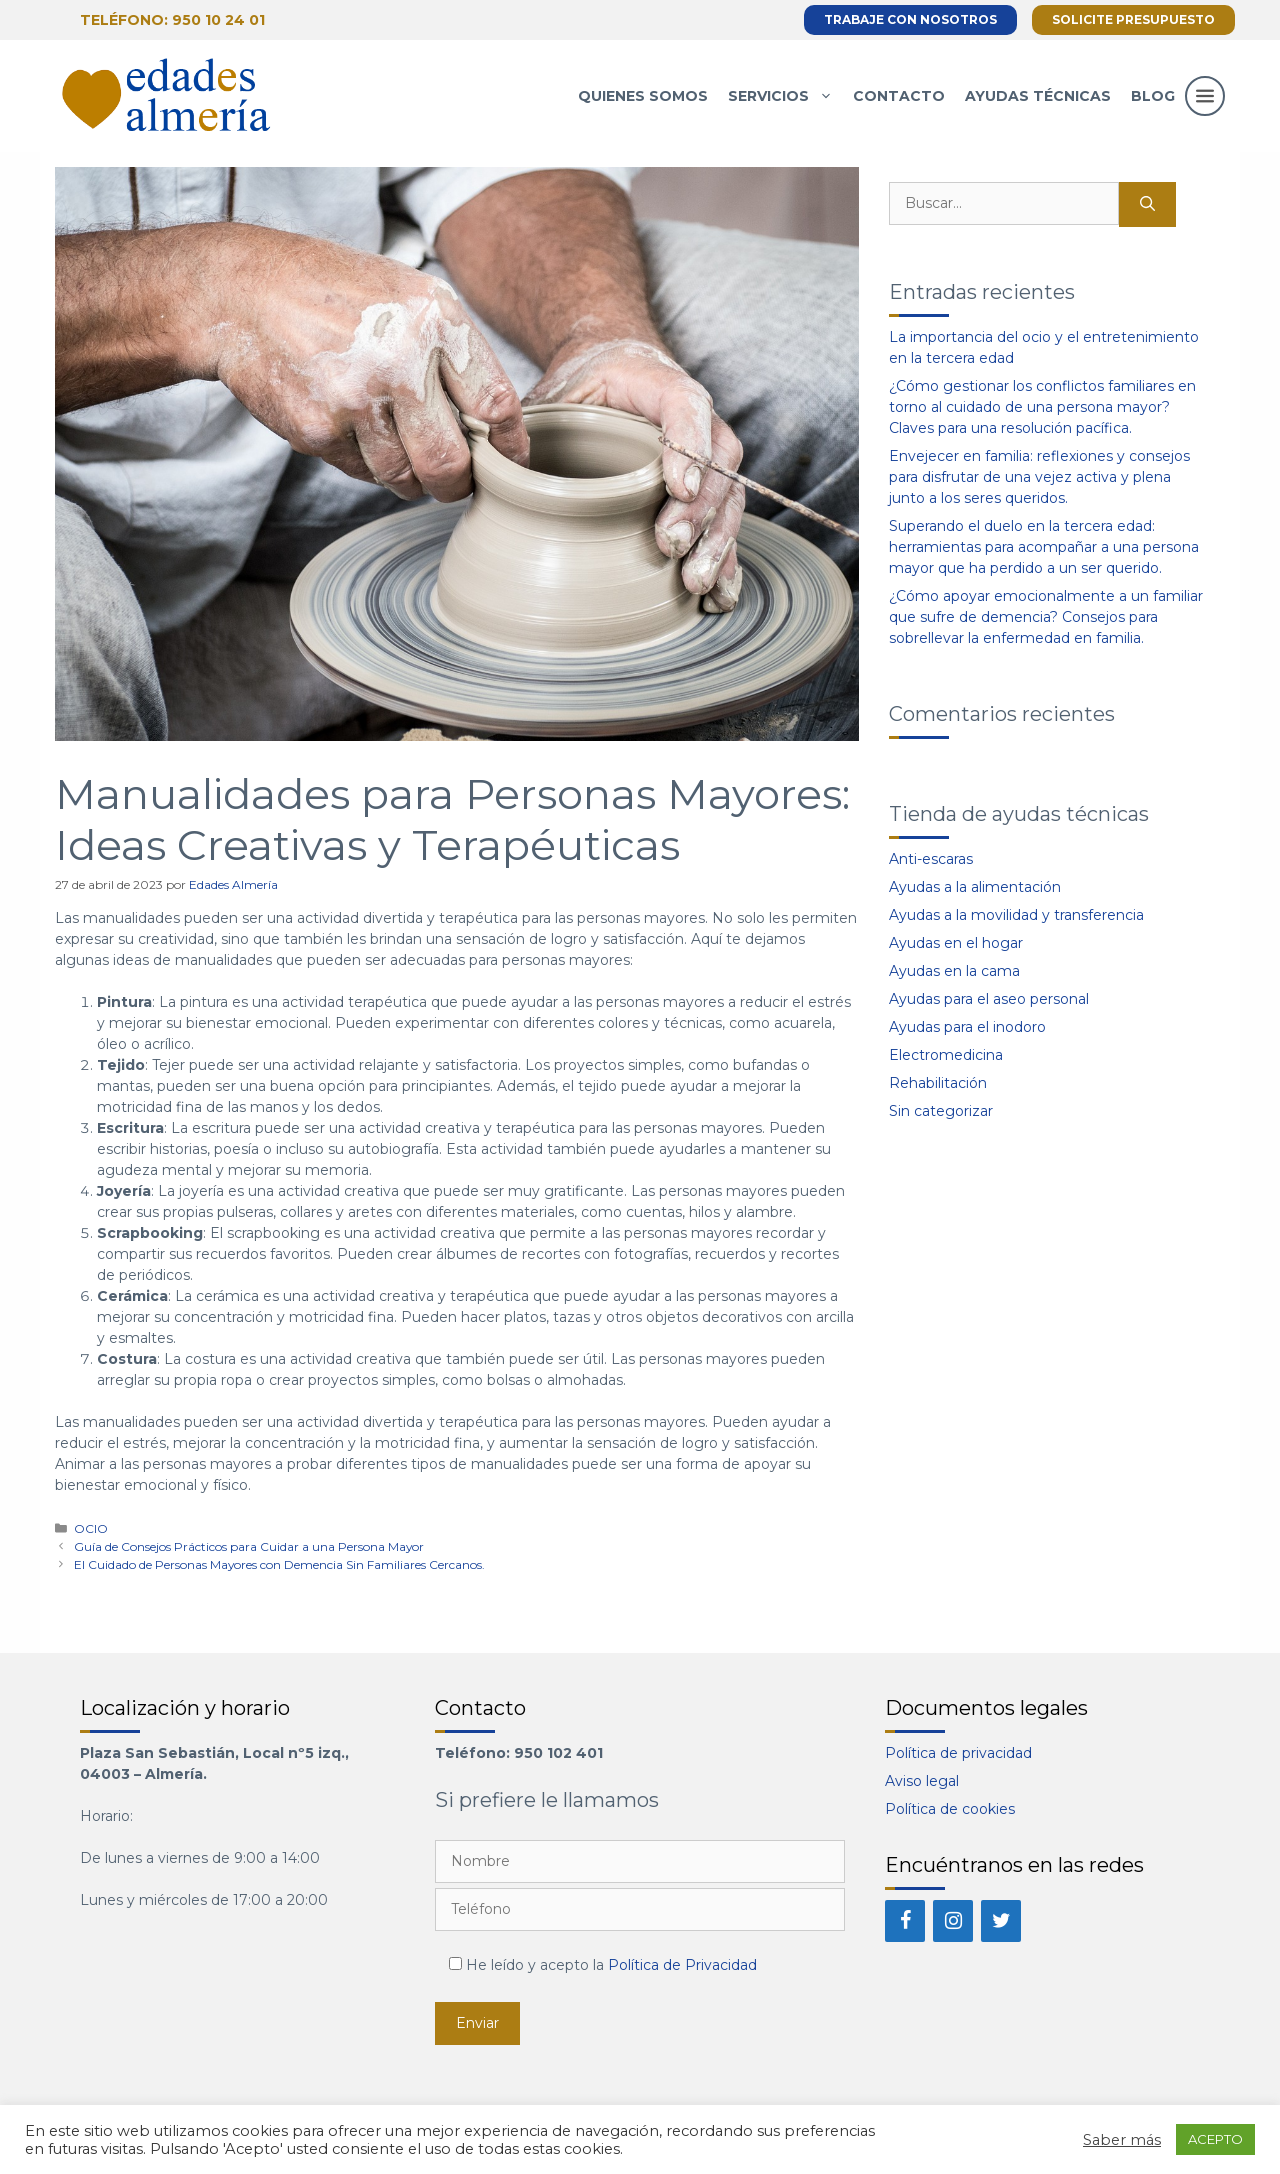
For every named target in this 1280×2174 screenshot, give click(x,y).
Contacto (899, 96)
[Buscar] (1147, 204)
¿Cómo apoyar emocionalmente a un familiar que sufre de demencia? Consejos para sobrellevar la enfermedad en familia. (1046, 617)
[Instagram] (953, 1921)
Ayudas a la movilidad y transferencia (1016, 915)
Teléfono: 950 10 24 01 (172, 20)
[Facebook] (905, 1921)
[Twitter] (1001, 1921)
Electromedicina (946, 1055)
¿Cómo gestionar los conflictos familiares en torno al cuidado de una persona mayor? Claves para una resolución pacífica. (1042, 407)
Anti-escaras (931, 859)
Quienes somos (643, 96)
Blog (1153, 96)
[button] (1205, 116)
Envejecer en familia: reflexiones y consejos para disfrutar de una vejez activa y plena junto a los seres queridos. (1039, 477)
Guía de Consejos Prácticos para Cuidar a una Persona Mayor (249, 1546)
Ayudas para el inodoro (967, 1027)
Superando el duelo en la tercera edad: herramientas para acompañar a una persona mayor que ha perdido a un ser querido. (1044, 547)
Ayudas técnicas (1038, 96)
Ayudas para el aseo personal (989, 999)
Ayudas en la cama (954, 971)
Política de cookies (950, 1809)
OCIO (91, 1528)
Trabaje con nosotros (910, 19)
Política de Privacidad (682, 1965)
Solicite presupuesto (1133, 19)
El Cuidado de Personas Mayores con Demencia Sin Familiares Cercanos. (279, 1564)
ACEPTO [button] (1215, 2139)
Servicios (785, 96)
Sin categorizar (941, 1111)
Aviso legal (922, 1781)
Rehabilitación (938, 1083)
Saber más (1122, 2140)
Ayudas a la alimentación (975, 887)
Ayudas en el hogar (956, 943)
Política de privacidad (958, 1753)
